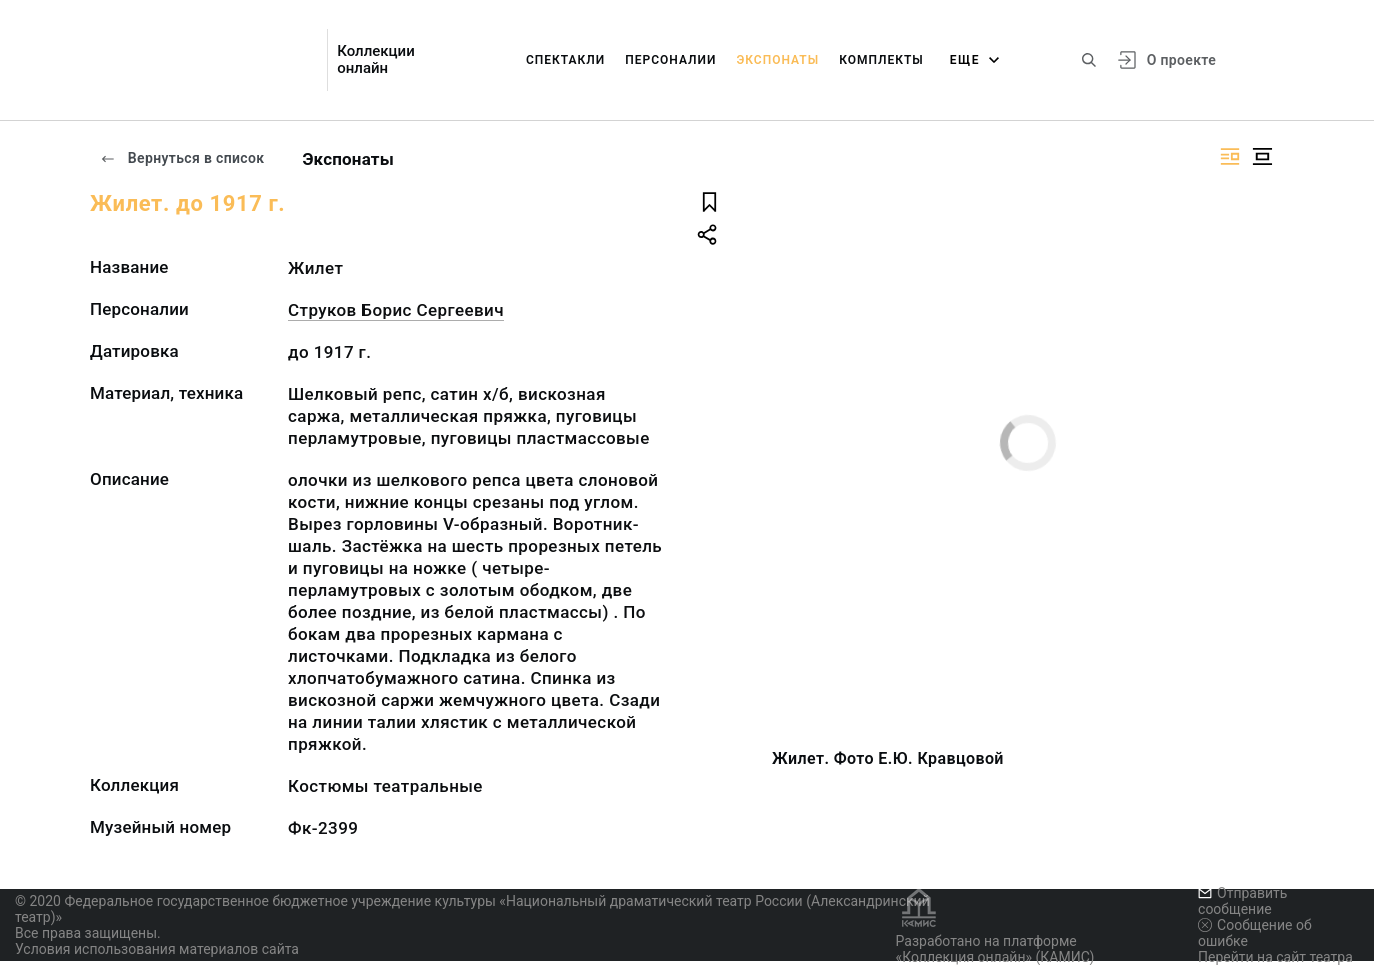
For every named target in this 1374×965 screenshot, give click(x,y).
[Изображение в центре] (1262, 156)
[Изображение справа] (1230, 156)
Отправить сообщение (1242, 901)
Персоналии (670, 60)
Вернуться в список (182, 158)
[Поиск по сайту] (1089, 60)
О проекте (1181, 60)
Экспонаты (777, 60)
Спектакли (565, 60)
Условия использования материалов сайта (157, 949)
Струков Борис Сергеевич (396, 310)
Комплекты (881, 60)
